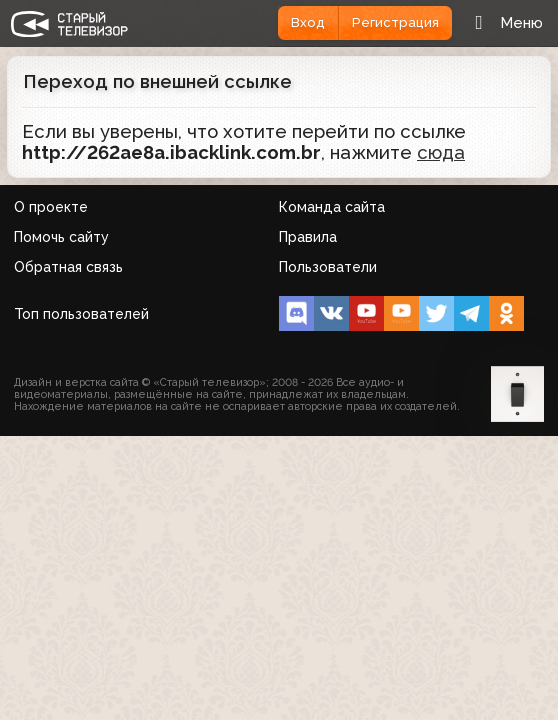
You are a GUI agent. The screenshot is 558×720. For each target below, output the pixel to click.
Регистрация (395, 22)
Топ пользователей (81, 314)
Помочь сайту (61, 237)
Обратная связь (68, 267)
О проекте (51, 207)
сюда (441, 152)
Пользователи (328, 267)
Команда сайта (332, 207)
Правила (308, 237)
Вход (308, 22)
